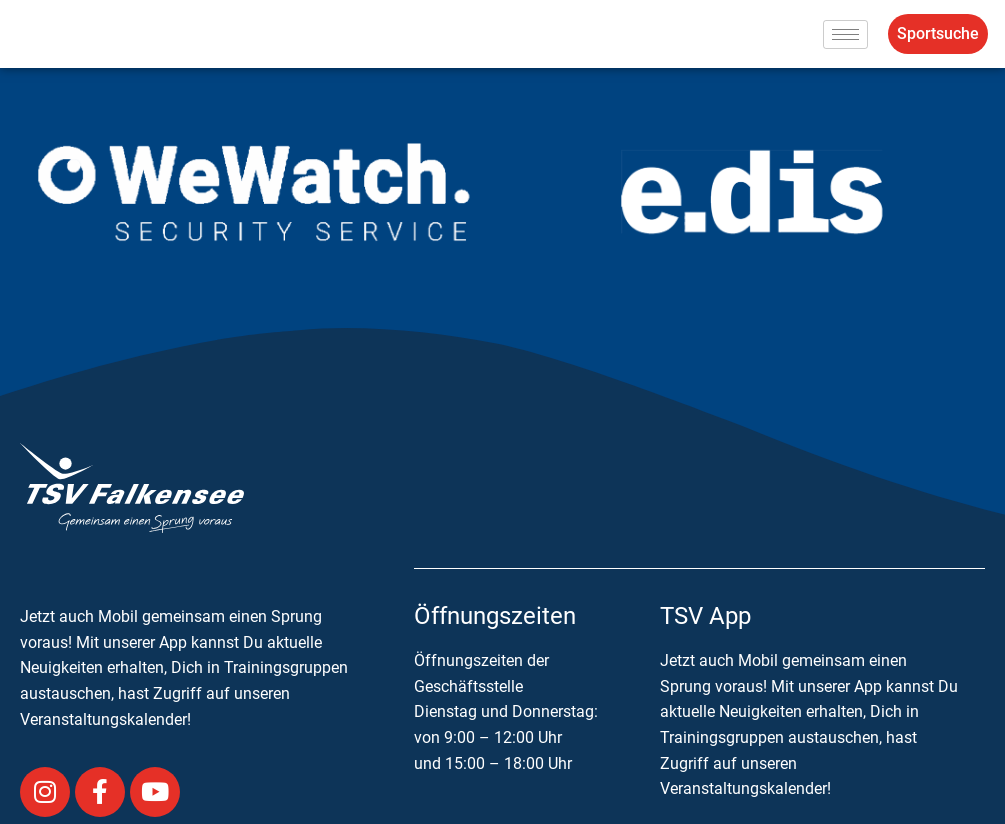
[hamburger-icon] (845, 34)
